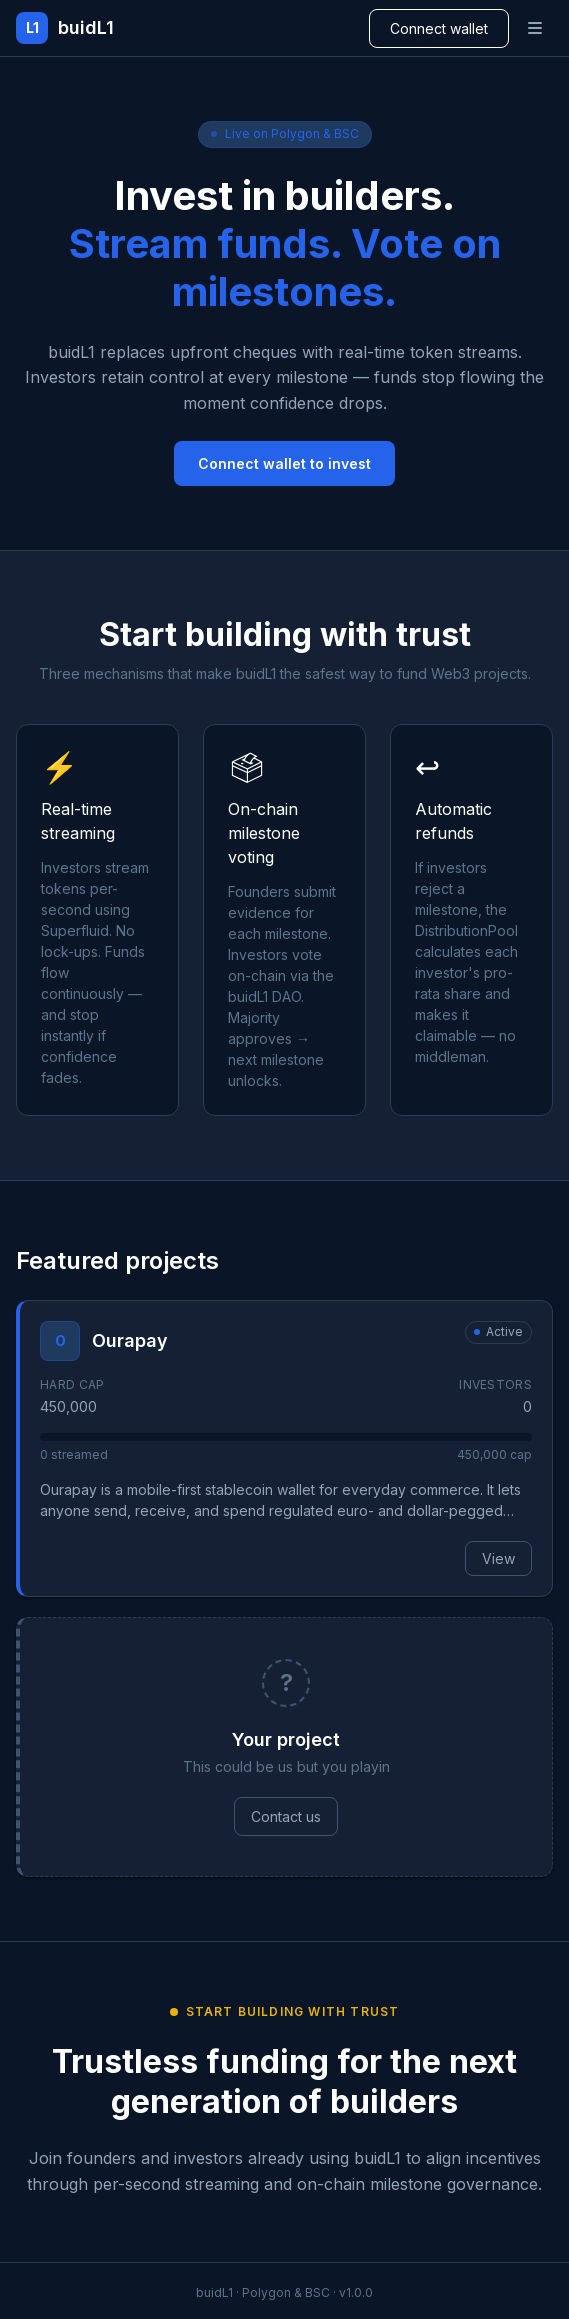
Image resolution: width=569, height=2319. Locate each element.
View (498, 1558)
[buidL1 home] (65, 28)
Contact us (286, 1816)
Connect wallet (439, 28)
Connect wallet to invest (284, 463)
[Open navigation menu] (535, 28)
